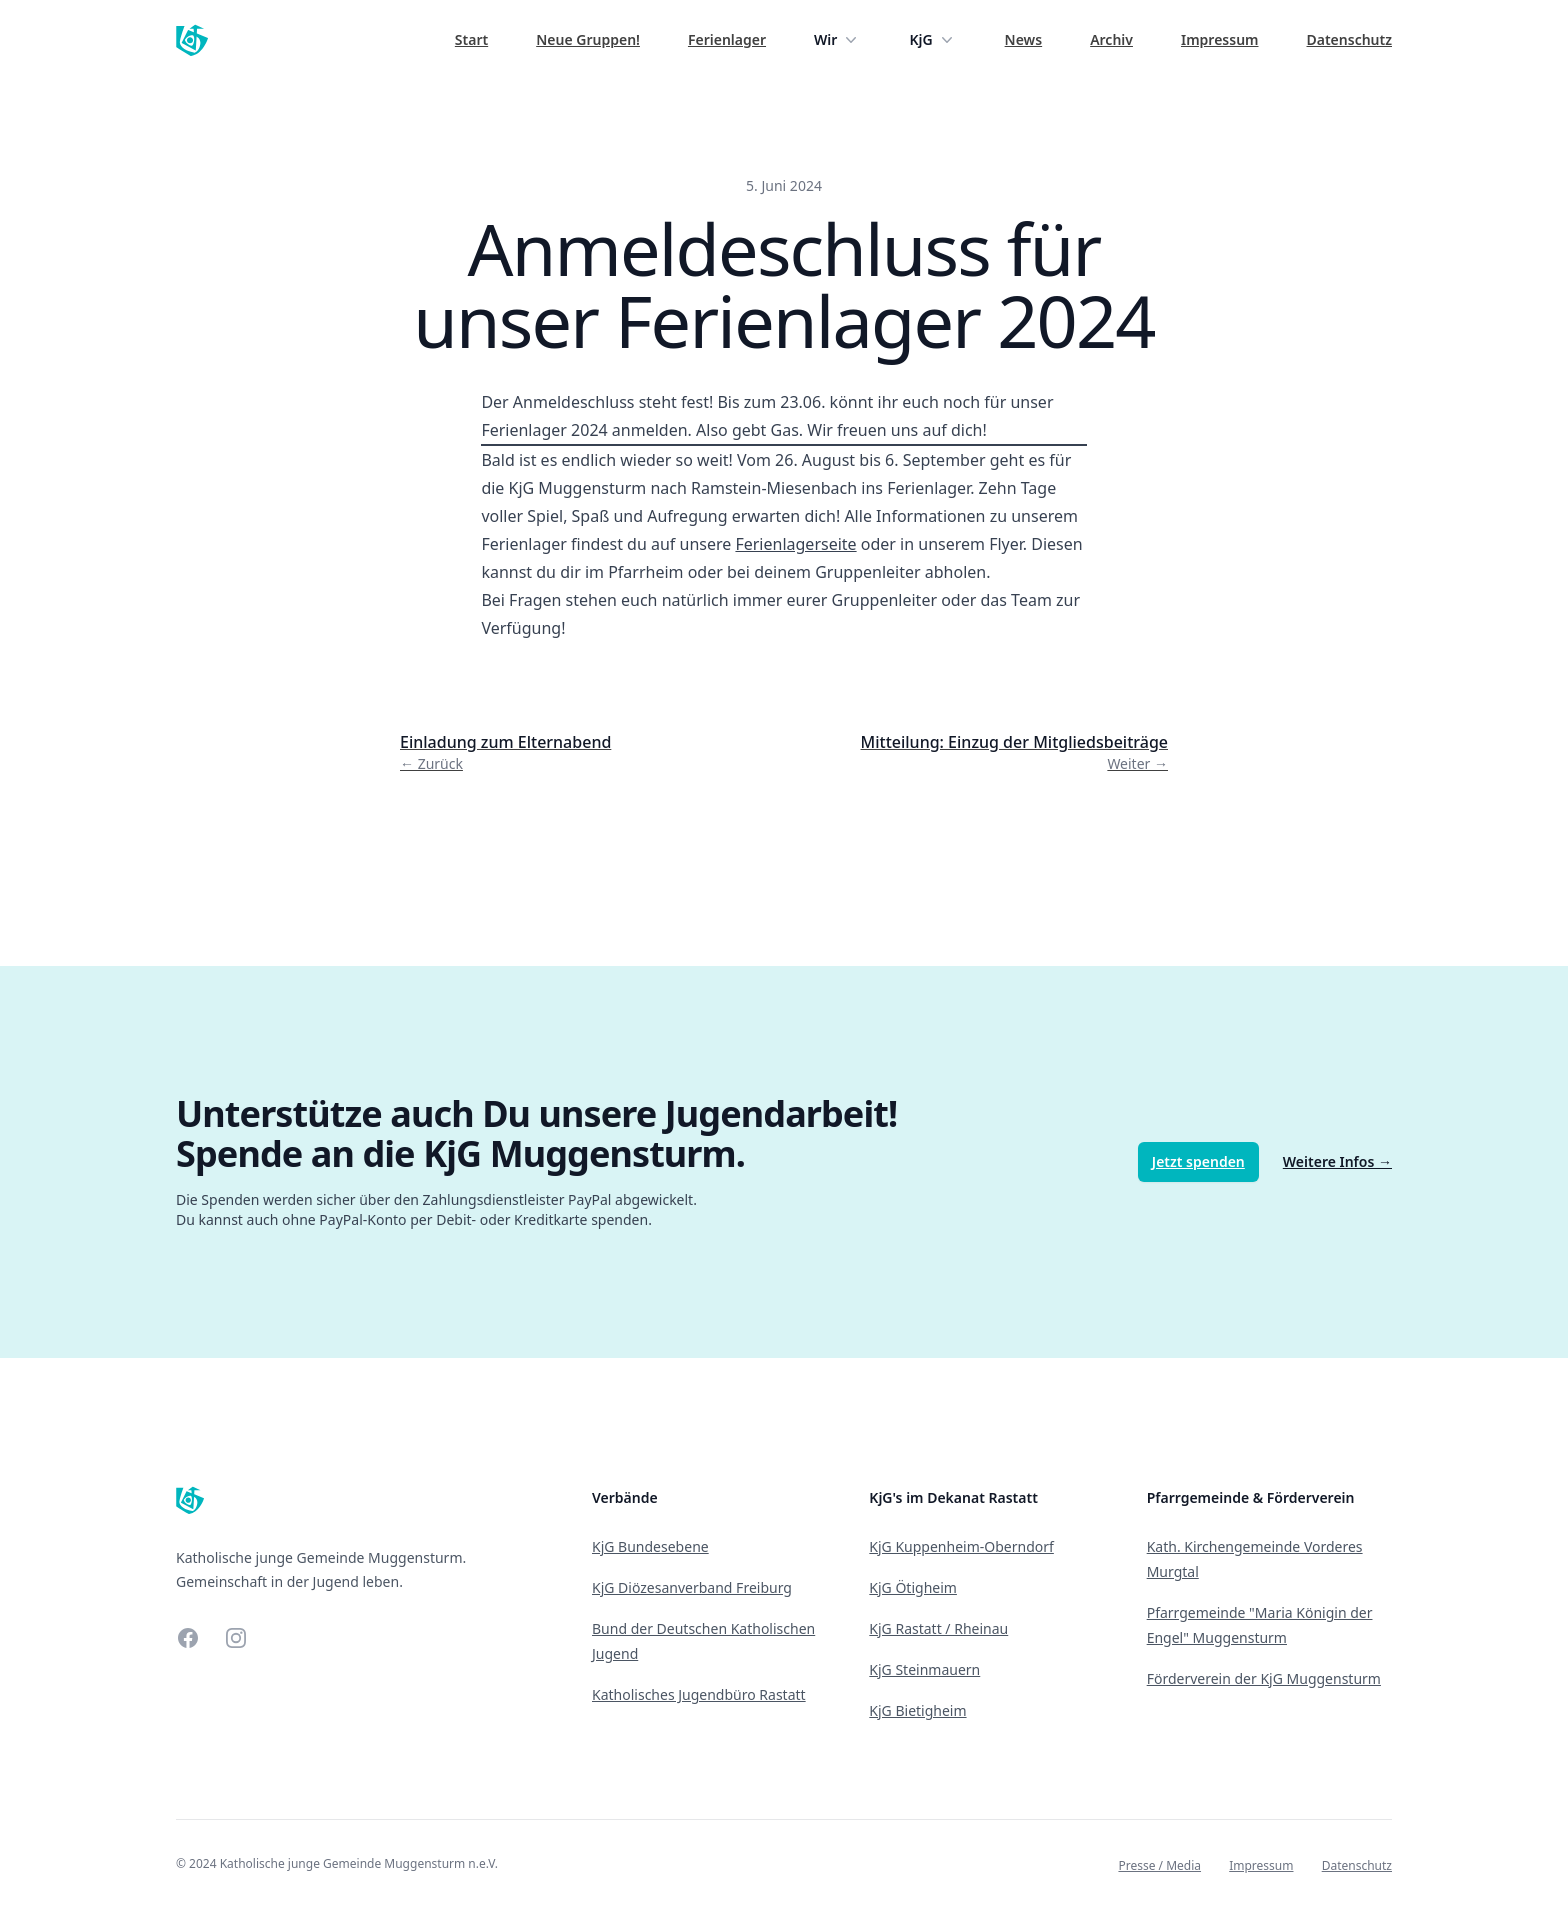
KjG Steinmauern (924, 1669)
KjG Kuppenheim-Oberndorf (961, 1546)
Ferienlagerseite (795, 544)
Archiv (1111, 39)
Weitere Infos (1337, 1161)
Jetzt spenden (1198, 1161)
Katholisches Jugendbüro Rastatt (699, 1694)
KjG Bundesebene (650, 1546)
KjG (932, 40)
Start (471, 39)
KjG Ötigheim (913, 1587)
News (1024, 39)
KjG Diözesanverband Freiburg (692, 1587)
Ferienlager (727, 39)
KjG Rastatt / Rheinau (938, 1628)
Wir (837, 40)
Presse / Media (1159, 1865)
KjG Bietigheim (917, 1710)
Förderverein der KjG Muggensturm (1264, 1678)
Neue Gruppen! (588, 39)
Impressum (1220, 39)
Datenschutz (1350, 39)
